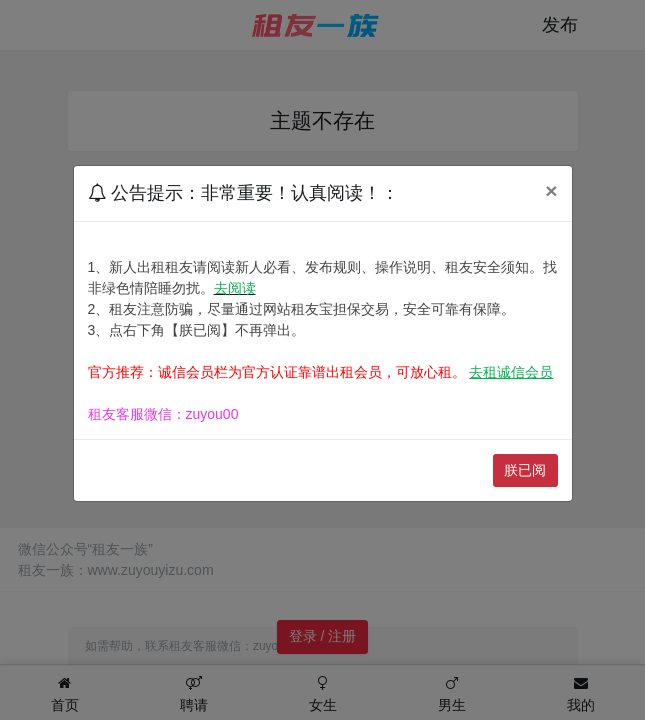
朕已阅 (525, 470)
